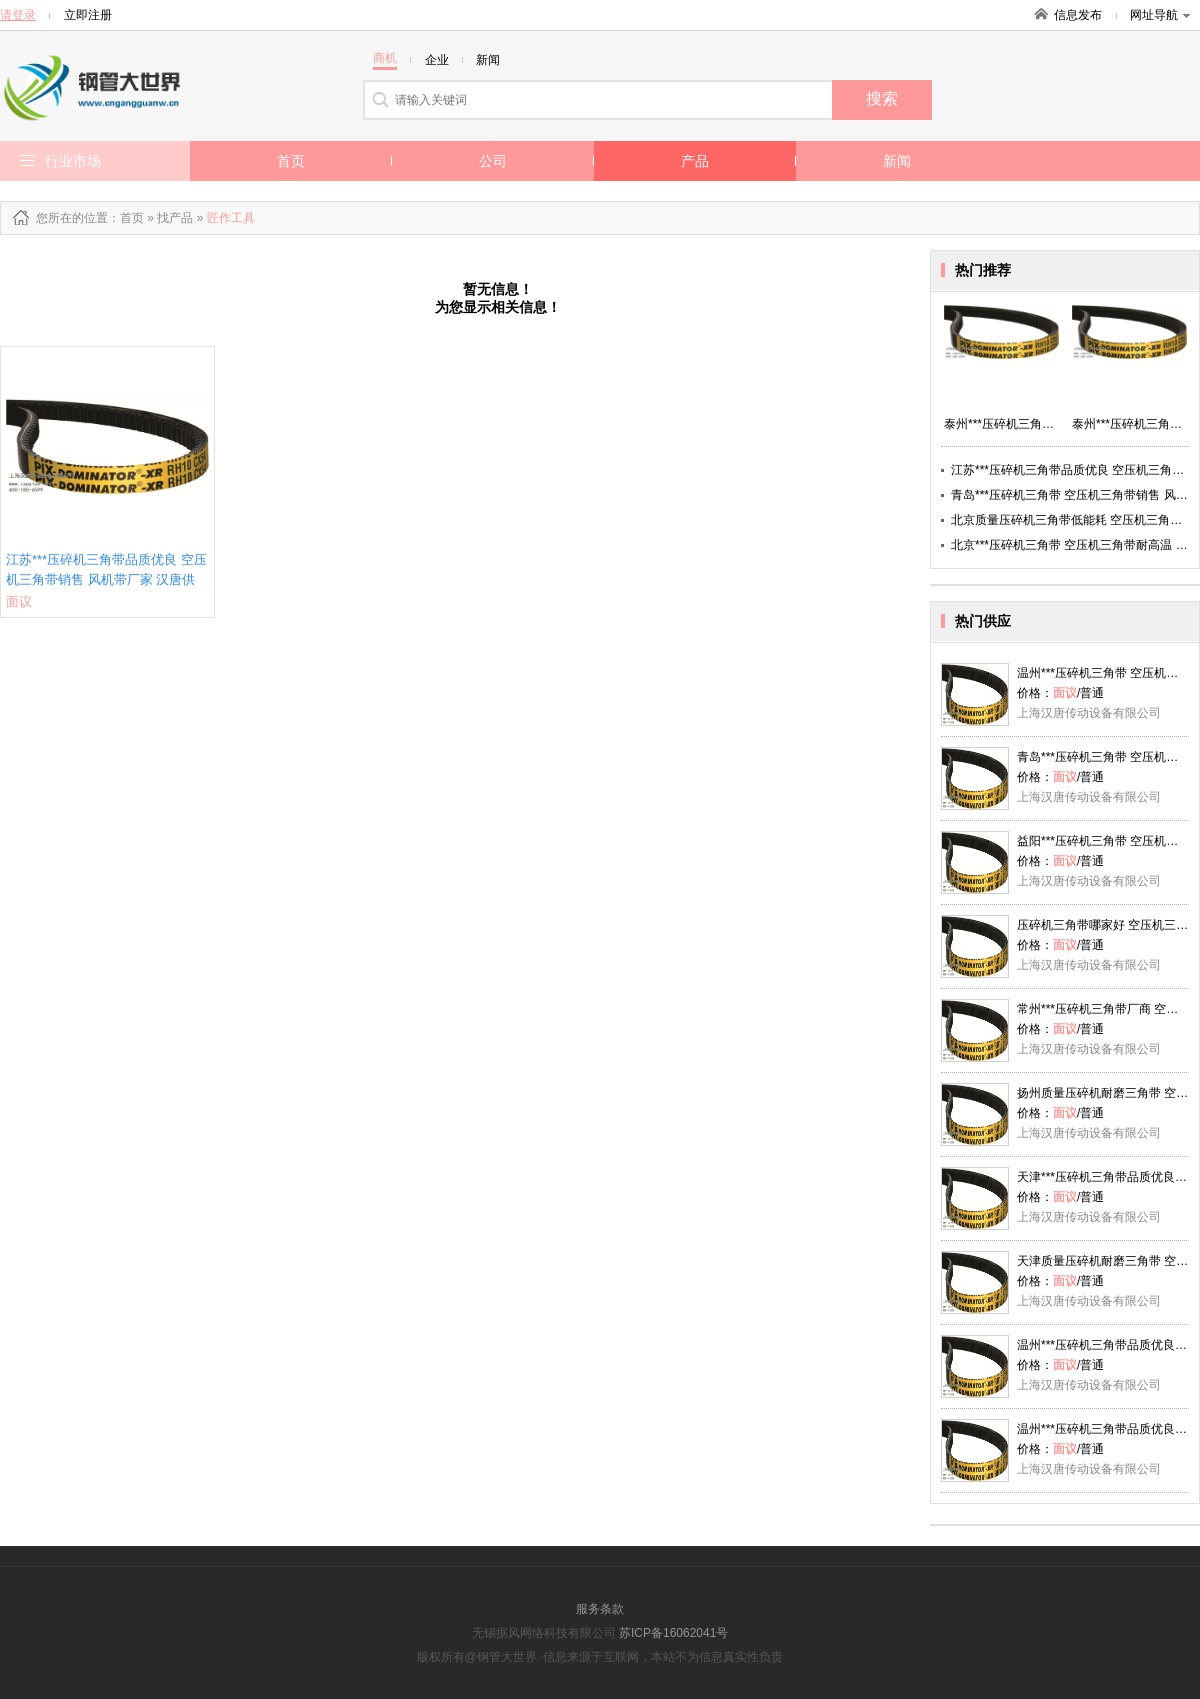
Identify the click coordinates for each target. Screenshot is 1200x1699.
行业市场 (73, 161)
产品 (695, 161)
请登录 (18, 15)
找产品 (175, 218)
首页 (291, 161)
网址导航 (1160, 15)
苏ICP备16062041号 (673, 1633)
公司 (493, 161)
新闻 (897, 161)
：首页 (126, 218)
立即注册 (88, 15)
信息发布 (1078, 15)
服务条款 (600, 1609)
